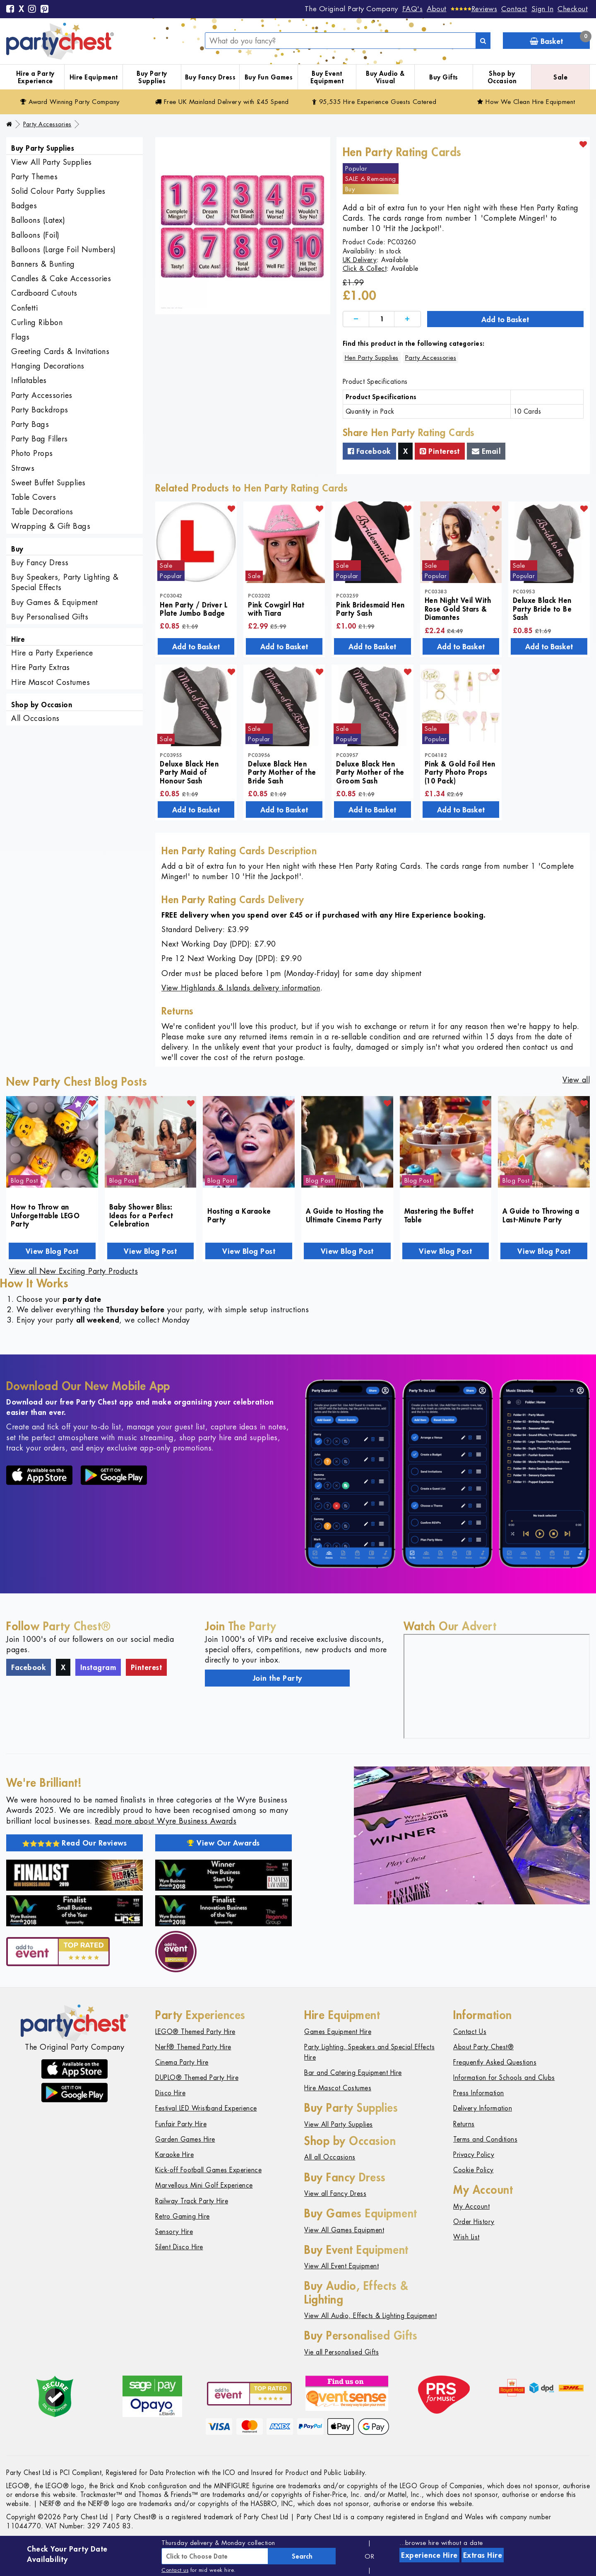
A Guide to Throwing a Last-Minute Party (540, 1215)
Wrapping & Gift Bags (50, 526)
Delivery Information (482, 2108)
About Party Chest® (483, 2047)
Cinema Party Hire (182, 2062)
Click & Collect (365, 268)
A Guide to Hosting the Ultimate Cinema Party (345, 1215)
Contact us (174, 2570)
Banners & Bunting (43, 264)
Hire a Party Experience (35, 77)
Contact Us (469, 2031)
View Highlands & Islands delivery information (240, 988)
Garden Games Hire (185, 2139)
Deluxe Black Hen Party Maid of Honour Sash (189, 772)
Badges (24, 205)
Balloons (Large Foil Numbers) (63, 249)
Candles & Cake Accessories (61, 278)
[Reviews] (474, 8)
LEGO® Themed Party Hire (195, 2031)
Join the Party (277, 1678)
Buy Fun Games (269, 77)
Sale (560, 77)
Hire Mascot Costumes (50, 682)
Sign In (542, 8)
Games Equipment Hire (337, 2031)
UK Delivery (360, 260)
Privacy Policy (473, 2154)
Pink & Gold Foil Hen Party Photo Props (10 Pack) (460, 772)
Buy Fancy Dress (210, 77)
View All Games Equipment (344, 2230)
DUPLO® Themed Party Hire (196, 2077)
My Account (471, 2206)
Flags (20, 337)
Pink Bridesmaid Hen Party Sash (370, 608)
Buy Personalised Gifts (49, 617)
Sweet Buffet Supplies (48, 482)
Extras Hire (482, 2555)
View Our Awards (223, 1843)
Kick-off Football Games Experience (208, 2170)
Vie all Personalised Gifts (341, 2352)
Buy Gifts (443, 77)
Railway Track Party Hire (191, 2201)
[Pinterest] (45, 9)
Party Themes (34, 176)
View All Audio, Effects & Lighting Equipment (370, 2315)
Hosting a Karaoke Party (239, 1215)
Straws (22, 468)
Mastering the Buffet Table (439, 1215)
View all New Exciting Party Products (73, 1271)
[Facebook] (10, 9)
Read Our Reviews (74, 1843)
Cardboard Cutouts (44, 293)
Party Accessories (47, 124)
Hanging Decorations (47, 366)
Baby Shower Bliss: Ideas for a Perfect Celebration (141, 1215)
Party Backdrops (39, 409)
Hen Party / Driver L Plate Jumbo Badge (193, 608)
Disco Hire (170, 2093)
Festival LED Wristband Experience (206, 2108)
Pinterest (440, 451)
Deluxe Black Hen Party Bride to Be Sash (542, 608)
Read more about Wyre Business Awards (165, 1821)
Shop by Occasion (502, 77)
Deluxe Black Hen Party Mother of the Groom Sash (370, 772)
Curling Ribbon (36, 322)
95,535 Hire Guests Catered (374, 102)
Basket (560, 39)
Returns (464, 2124)
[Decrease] (356, 319)
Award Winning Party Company (70, 102)
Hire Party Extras (40, 667)
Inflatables (29, 380)
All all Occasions (330, 2157)
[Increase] (407, 319)
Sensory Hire (174, 2231)
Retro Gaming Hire (182, 2216)
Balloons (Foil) (35, 235)
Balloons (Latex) (38, 220)
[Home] (9, 124)
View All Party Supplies (51, 162)
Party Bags (30, 424)
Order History (474, 2221)
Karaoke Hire (174, 2154)
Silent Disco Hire (179, 2247)
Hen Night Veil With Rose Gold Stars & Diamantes (458, 608)
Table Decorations (42, 511)
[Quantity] (381, 319)
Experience (429, 2555)
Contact (514, 8)
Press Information (478, 2093)
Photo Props (32, 453)
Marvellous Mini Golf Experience (204, 2185)
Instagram (98, 1667)
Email (486, 451)
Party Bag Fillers (39, 438)
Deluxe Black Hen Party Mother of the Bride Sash (282, 772)
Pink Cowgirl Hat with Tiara (276, 608)
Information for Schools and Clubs (504, 2077)
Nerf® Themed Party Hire (193, 2047)
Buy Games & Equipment (54, 602)
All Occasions (35, 718)
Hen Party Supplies (372, 357)
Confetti (24, 308)
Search (302, 2556)
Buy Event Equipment (327, 77)
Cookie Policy (473, 2170)
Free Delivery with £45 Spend (222, 102)
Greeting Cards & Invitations (60, 351)
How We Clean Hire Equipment (526, 102)
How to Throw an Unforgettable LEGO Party (45, 1215)
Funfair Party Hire (181, 2124)
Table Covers (33, 497)
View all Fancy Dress (335, 2193)
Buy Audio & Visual (385, 77)
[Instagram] (32, 9)
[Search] (483, 40)
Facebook (369, 451)
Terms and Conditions (485, 2139)
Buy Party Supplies (152, 77)
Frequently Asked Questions (494, 2062)
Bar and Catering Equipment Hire (353, 2072)
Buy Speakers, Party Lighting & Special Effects (64, 582)
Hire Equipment (94, 77)
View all (576, 1079)
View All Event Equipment (341, 2266)
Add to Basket (505, 319)
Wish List (466, 2237)
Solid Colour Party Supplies (58, 191)
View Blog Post (52, 1251)
